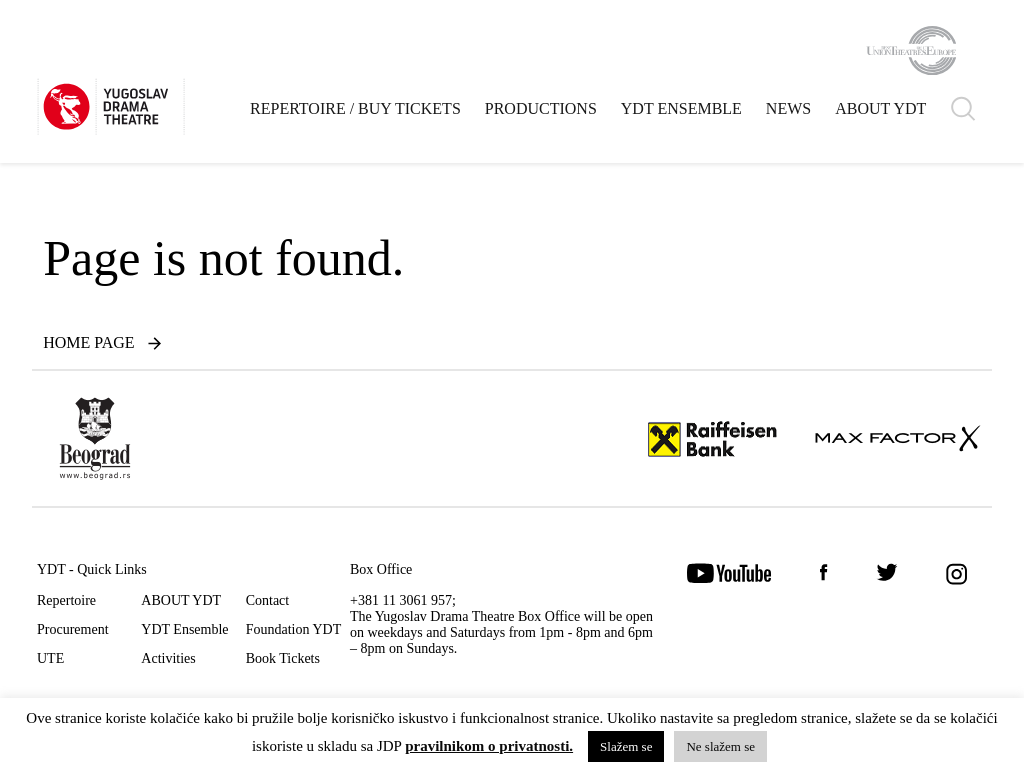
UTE (50, 658)
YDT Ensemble (681, 109)
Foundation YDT (294, 629)
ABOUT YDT (880, 109)
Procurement (73, 629)
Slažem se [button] (626, 746)
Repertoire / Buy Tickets (355, 109)
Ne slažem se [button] (720, 746)
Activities (168, 658)
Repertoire (66, 600)
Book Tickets (283, 658)
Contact (268, 600)
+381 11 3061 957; (403, 600)
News (788, 109)
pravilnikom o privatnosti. (489, 746)
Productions (541, 109)
